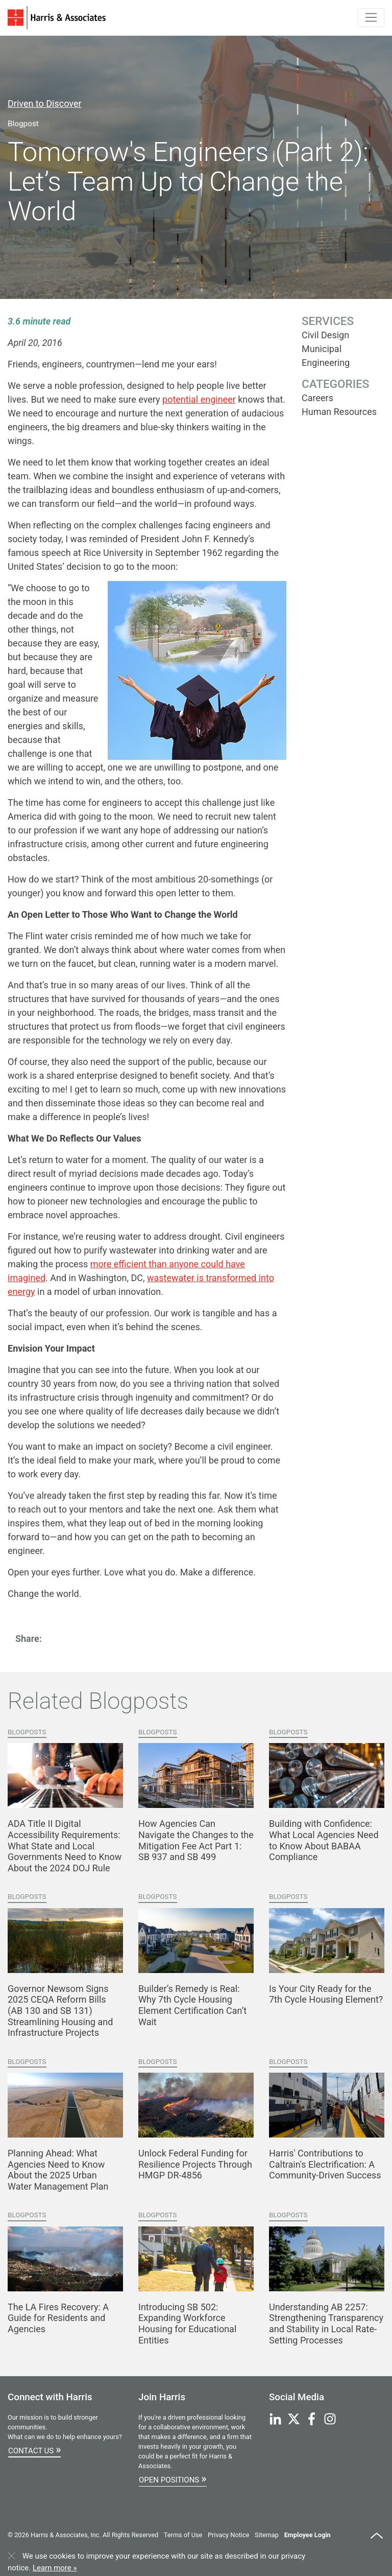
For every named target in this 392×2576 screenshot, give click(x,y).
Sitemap (267, 2535)
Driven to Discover (45, 103)
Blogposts (27, 1732)
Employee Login (307, 2535)
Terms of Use (183, 2535)
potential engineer (199, 399)
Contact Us (34, 2449)
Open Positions (173, 2478)
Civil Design (325, 335)
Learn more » (55, 2567)
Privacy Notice (228, 2535)
